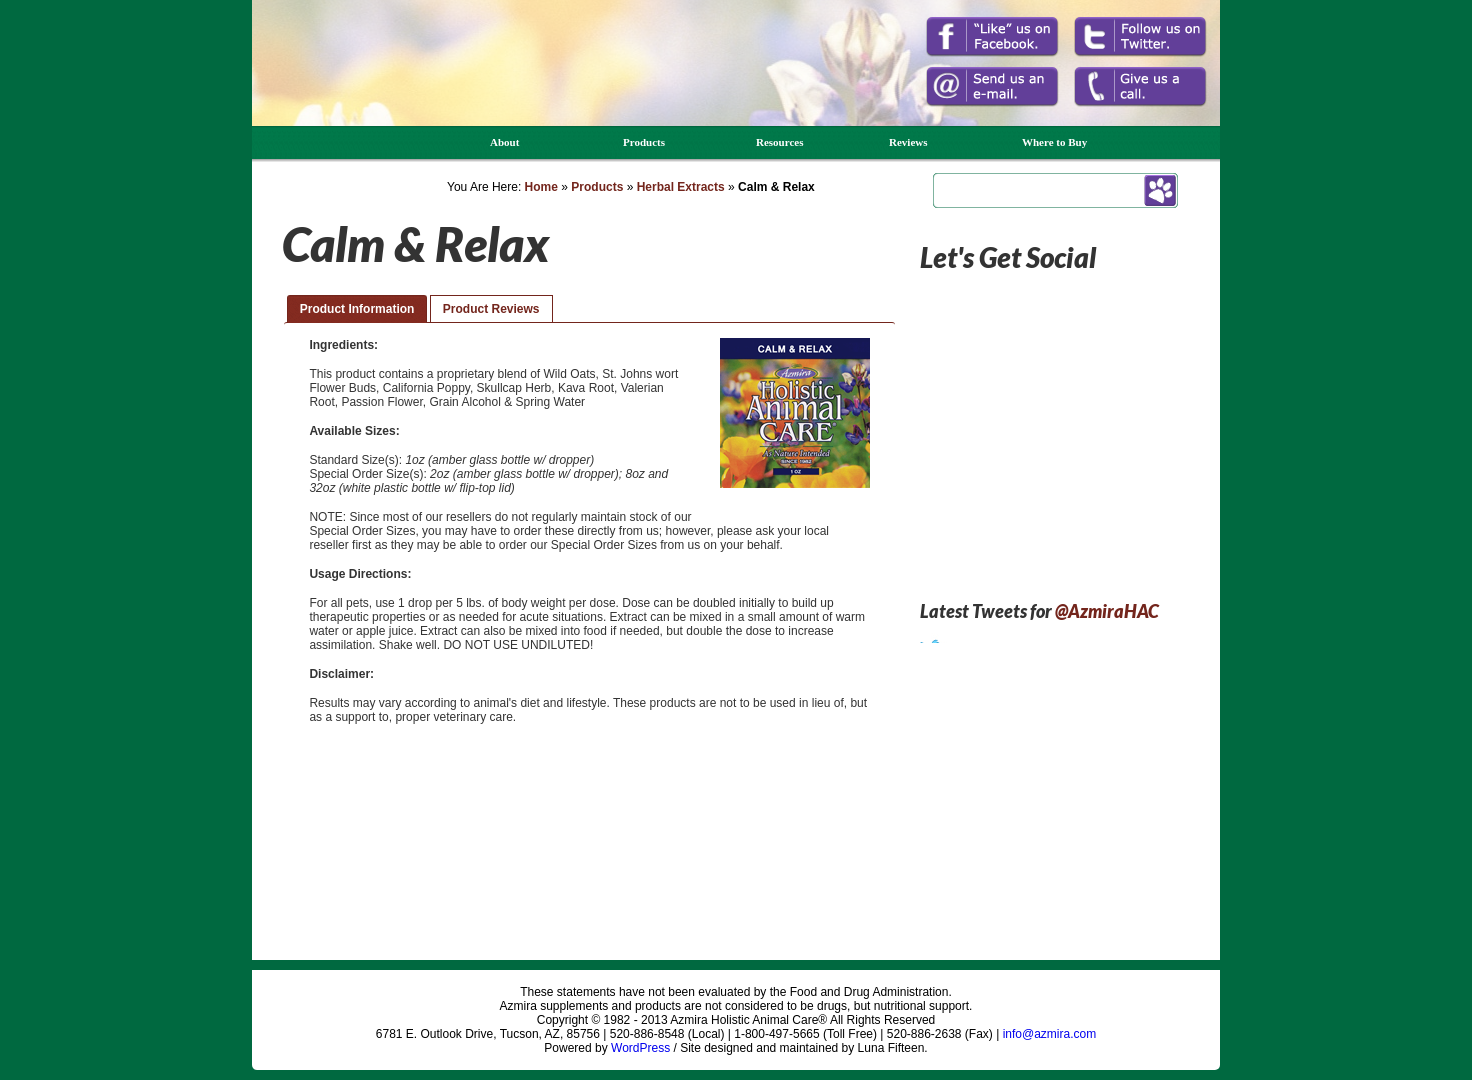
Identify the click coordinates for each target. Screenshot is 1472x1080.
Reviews (908, 142)
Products (644, 142)
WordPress (640, 1048)
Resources (779, 142)
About (504, 142)
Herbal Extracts (681, 187)
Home (541, 187)
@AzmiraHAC (1107, 611)
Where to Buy (1054, 142)
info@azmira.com (1050, 1034)
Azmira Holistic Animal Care (340, 88)
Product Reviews (491, 309)
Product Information (357, 309)
